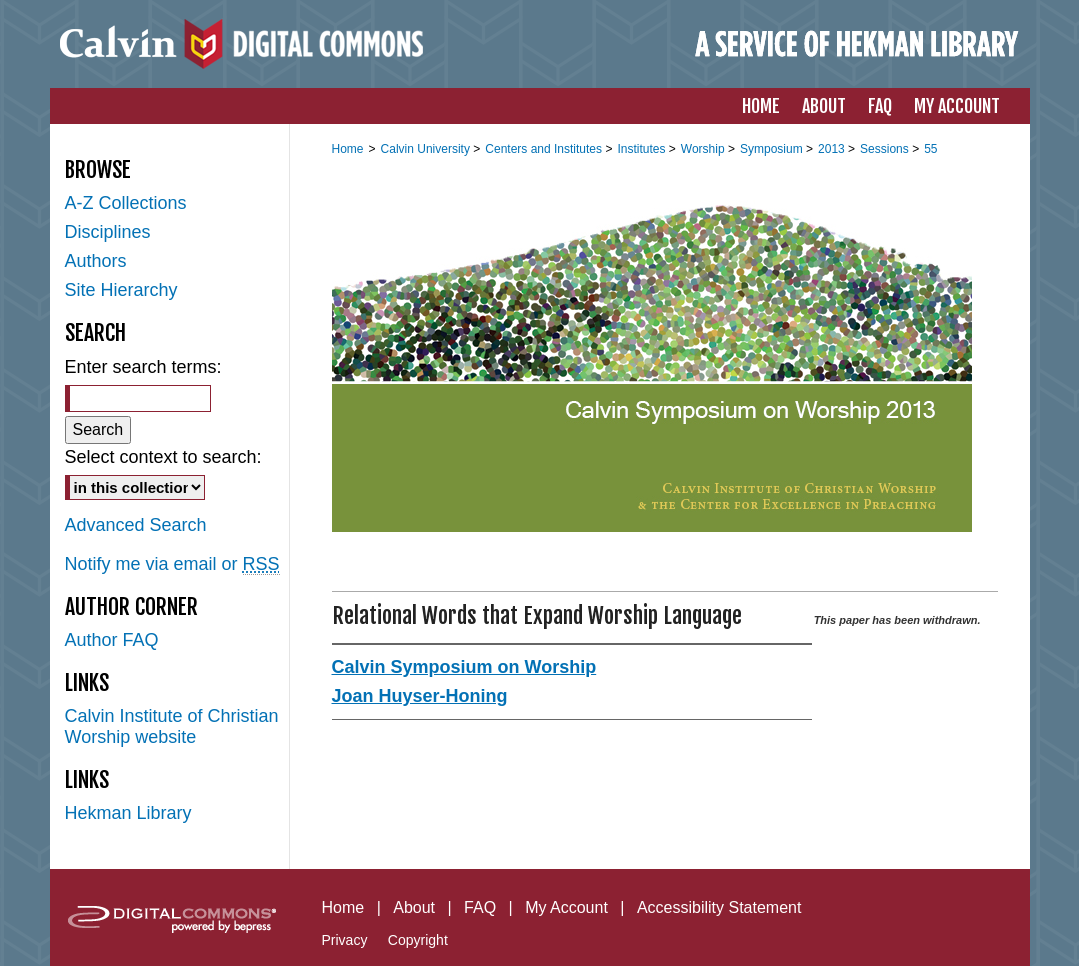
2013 (833, 149)
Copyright (418, 940)
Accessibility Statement (719, 907)
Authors (96, 261)
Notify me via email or (172, 564)
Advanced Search (136, 525)
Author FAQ (112, 640)
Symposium (773, 149)
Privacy (345, 940)
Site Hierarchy (121, 290)
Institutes (642, 149)
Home (348, 149)
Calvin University (427, 149)
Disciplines (108, 232)
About (414, 907)
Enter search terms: (143, 367)
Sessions (886, 149)
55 (930, 149)
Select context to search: (163, 457)
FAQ (480, 907)
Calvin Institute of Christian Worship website (172, 726)
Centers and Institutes (545, 149)
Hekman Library (128, 813)
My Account (566, 907)
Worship (704, 149)
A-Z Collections (126, 203)
